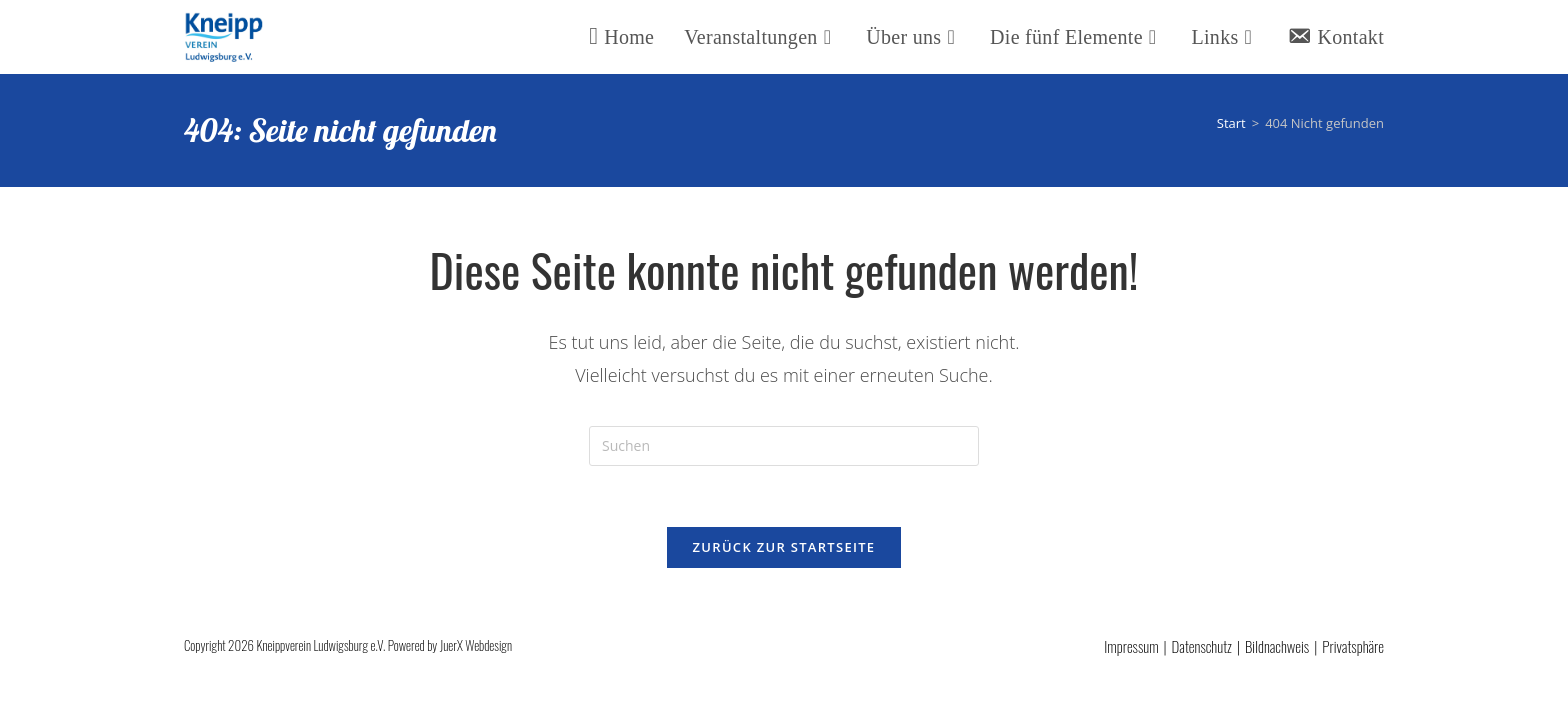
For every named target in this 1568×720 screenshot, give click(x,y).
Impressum (1131, 646)
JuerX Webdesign (476, 645)
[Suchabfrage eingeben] (784, 446)
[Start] (1231, 123)
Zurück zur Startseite (784, 547)
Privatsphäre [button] (1353, 646)
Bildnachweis (1277, 646)
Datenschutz (1202, 646)
